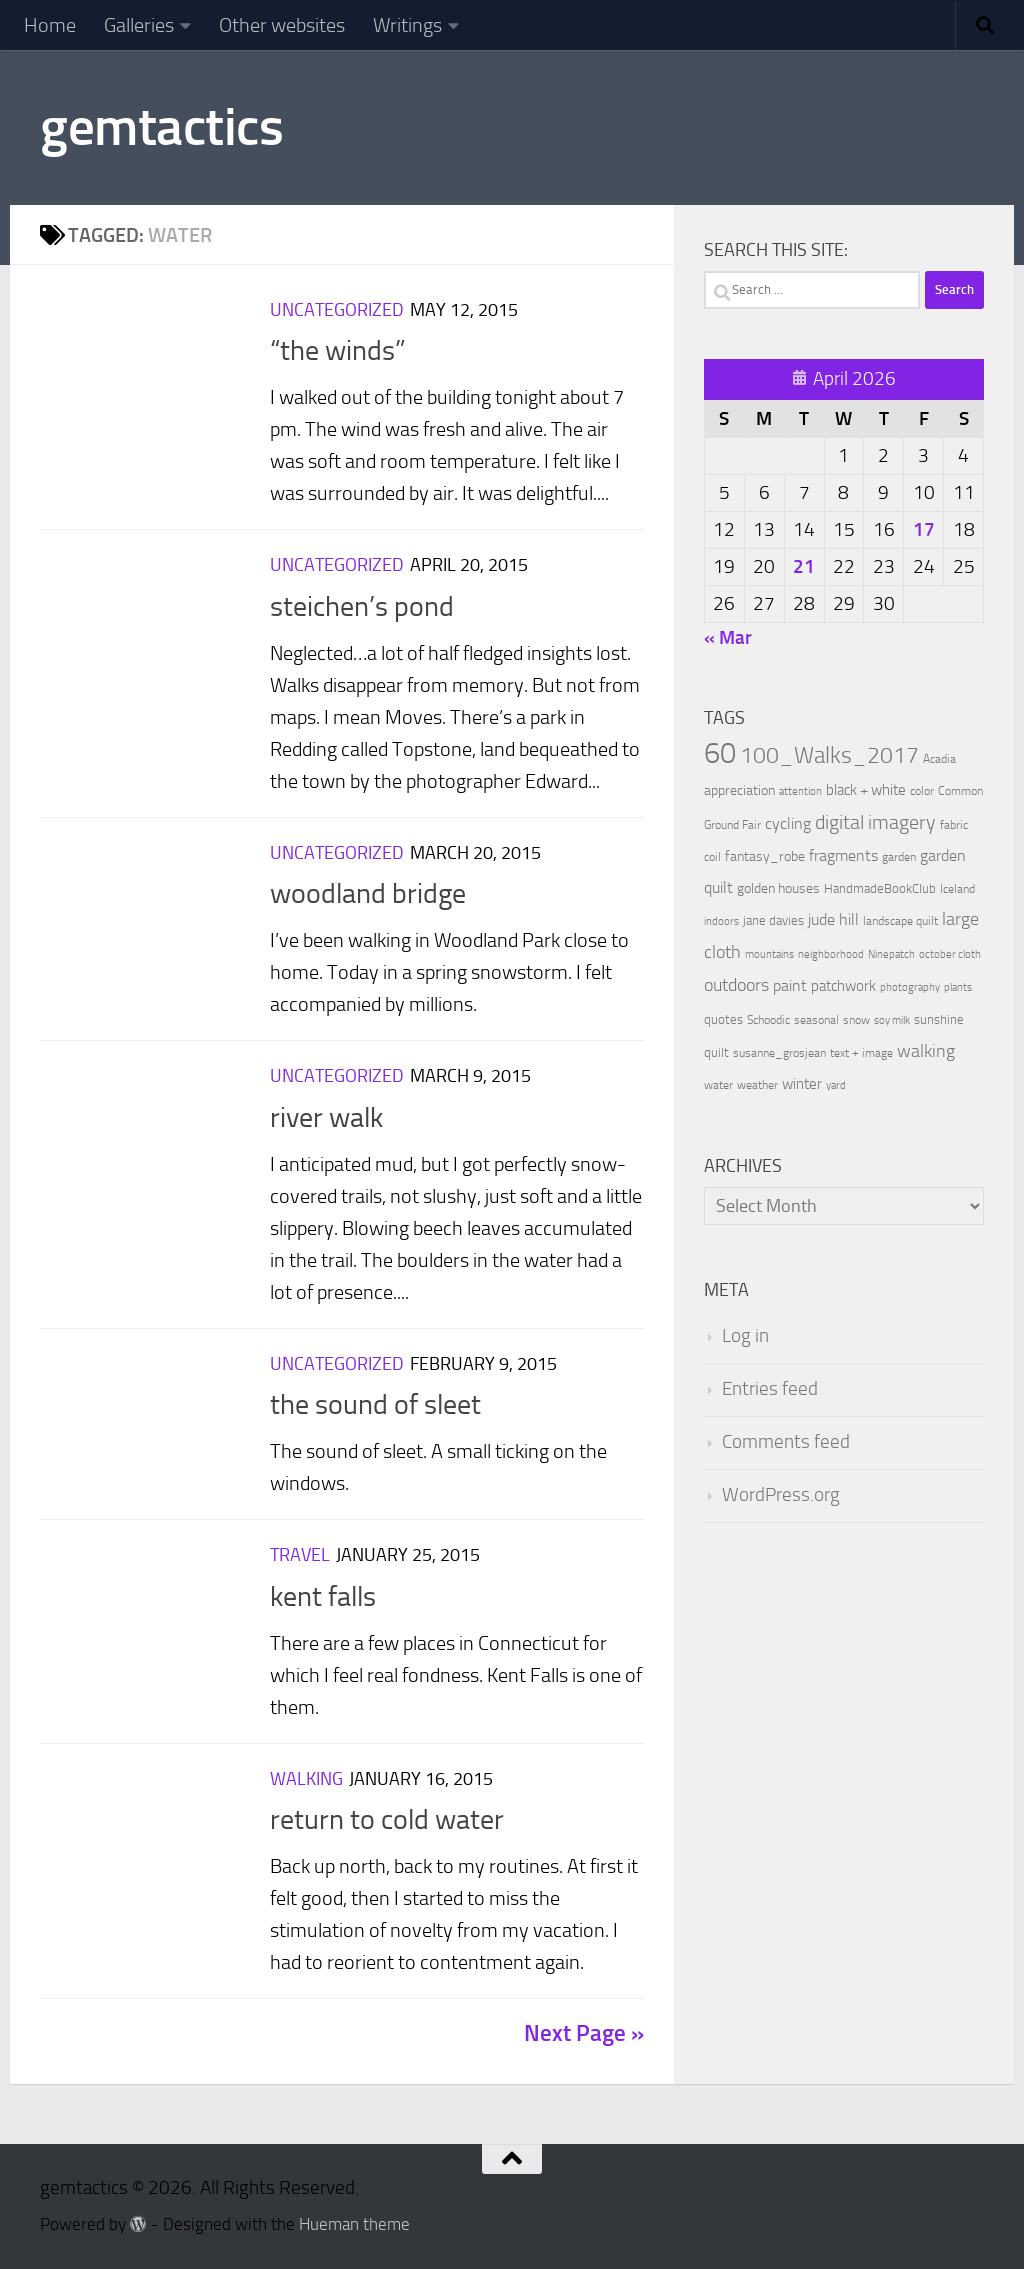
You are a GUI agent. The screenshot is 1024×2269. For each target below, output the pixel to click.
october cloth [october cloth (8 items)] (950, 954)
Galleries (139, 25)
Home (50, 25)
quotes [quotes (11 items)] (723, 1019)
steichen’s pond (362, 606)
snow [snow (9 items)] (856, 1020)
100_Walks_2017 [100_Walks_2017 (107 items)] (829, 755)
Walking (306, 1779)
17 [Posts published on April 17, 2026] (924, 529)
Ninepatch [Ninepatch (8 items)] (891, 954)
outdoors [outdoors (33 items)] (736, 985)
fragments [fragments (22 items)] (843, 855)
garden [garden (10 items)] (899, 857)
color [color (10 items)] (922, 791)
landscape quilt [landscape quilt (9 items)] (900, 921)
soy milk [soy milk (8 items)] (892, 1020)
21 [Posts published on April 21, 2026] (804, 566)
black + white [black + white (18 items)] (866, 790)
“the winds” (338, 350)
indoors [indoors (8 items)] (721, 921)
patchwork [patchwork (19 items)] (843, 986)
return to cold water (387, 1819)
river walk (326, 1117)
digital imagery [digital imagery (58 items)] (875, 822)
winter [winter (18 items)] (802, 1084)
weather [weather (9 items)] (757, 1085)
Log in (745, 1336)
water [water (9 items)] (718, 1085)
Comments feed (786, 1442)
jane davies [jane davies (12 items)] (773, 920)
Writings (407, 25)
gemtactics (161, 127)
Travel (300, 1555)
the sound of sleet (375, 1404)
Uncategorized (337, 310)
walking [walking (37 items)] (926, 1051)
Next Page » (584, 2033)
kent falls (323, 1596)
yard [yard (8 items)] (836, 1085)
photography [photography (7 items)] (910, 987)
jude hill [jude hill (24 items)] (833, 919)
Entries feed (770, 1389)
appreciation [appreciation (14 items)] (739, 790)
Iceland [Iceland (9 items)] (957, 889)
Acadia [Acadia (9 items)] (939, 759)
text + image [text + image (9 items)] (861, 1053)
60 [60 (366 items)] (720, 753)
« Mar (728, 637)
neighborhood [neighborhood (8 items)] (831, 954)
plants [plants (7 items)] (958, 987)
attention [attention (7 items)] (800, 791)
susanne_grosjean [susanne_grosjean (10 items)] (779, 1053)
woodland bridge (368, 893)
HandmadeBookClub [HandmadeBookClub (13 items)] (880, 888)
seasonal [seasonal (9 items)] (816, 1020)
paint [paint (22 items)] (790, 985)
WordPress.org (781, 1495)
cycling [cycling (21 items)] (788, 823)
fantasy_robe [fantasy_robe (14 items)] (765, 856)
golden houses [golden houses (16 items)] (778, 888)
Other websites (282, 25)
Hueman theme (354, 2224)
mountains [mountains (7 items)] (769, 954)
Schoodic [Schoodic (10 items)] (768, 1020)
